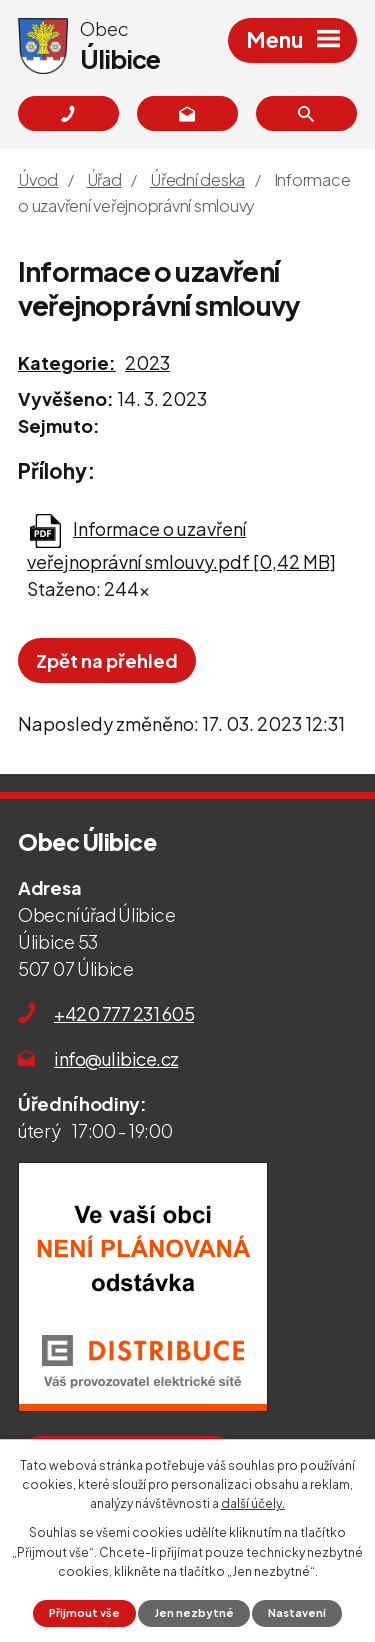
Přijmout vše (84, 1612)
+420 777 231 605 (124, 1013)
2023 (147, 362)
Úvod (38, 179)
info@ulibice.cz (116, 1058)
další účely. (253, 1503)
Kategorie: (67, 362)
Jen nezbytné (194, 1612)
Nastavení (297, 1612)
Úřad (104, 179)
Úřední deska (197, 179)
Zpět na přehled (107, 660)
